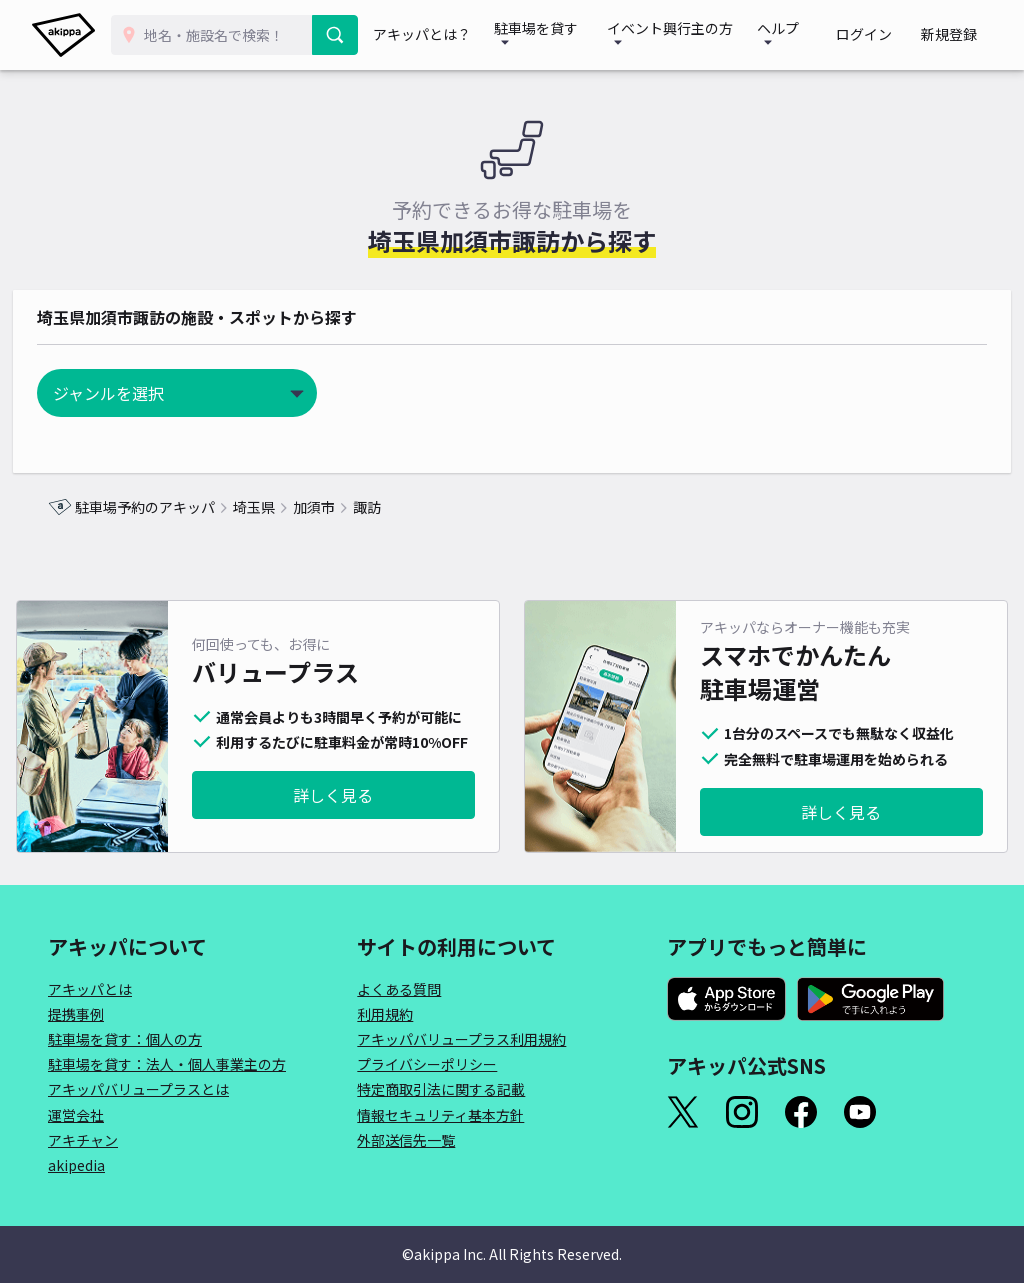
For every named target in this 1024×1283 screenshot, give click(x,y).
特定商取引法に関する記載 (441, 1089)
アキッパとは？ (434, 35)
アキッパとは (90, 989)
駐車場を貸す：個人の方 (125, 1039)
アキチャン (83, 1140)
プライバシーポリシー (427, 1064)
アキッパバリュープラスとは (138, 1089)
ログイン (884, 35)
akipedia (76, 1165)
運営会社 (76, 1115)
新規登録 (956, 35)
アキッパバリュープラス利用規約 (461, 1039)
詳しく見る (333, 795)
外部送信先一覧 (406, 1140)
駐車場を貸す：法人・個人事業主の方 (167, 1064)
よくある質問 (399, 989)
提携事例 (76, 1014)
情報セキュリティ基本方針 (440, 1115)
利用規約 (385, 1014)
